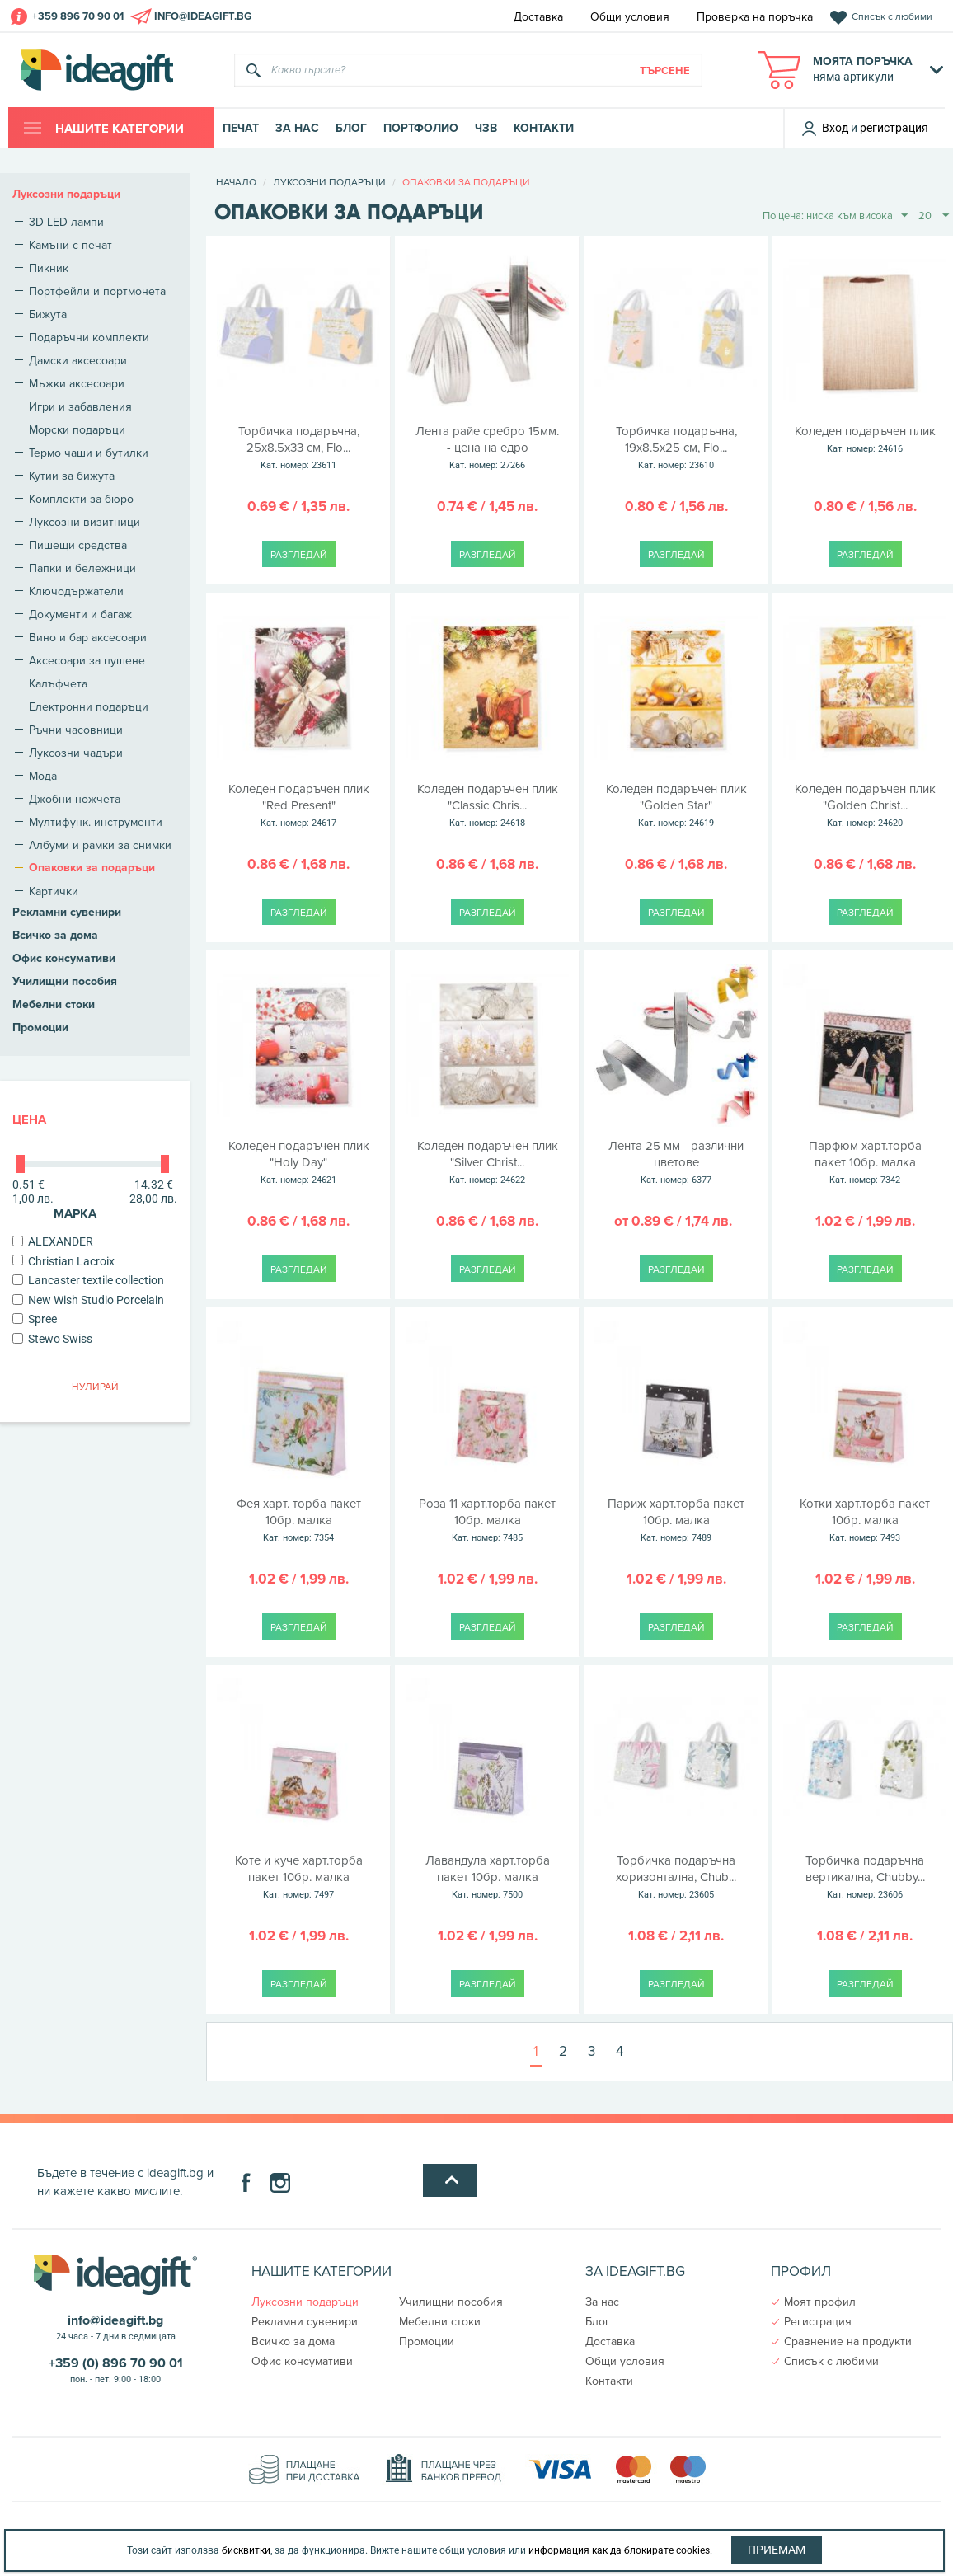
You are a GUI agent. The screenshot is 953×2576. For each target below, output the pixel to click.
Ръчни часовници (76, 729)
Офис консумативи (63, 958)
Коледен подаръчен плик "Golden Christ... (865, 806)
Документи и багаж (80, 614)
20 (933, 216)
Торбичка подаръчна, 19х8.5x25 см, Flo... (676, 448)
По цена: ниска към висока (835, 216)
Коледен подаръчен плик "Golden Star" (676, 806)
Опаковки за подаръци (92, 867)
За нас (297, 128)
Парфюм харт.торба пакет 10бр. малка (865, 1163)
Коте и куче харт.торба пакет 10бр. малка (299, 1877)
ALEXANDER (52, 1241)
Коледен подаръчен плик (865, 440)
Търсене (665, 70)
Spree (34, 1319)
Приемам (776, 2549)
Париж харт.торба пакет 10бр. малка (676, 1520)
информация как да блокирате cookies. (620, 2550)
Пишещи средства (78, 545)
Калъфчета (58, 683)
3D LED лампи (66, 221)
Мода (43, 775)
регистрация (894, 127)
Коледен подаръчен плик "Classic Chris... (487, 806)
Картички (53, 891)
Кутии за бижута (72, 475)
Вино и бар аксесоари (88, 637)
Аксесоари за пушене (87, 660)
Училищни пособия (64, 981)
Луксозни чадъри (76, 752)
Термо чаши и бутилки (88, 452)
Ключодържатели (76, 591)
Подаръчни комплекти (89, 337)
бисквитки (246, 2550)
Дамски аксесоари (78, 360)
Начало (236, 182)
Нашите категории (118, 129)
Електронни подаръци (88, 706)
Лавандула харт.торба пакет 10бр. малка (487, 1877)
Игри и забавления (80, 406)
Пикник (48, 268)
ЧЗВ (486, 128)
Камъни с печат (70, 245)
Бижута (48, 314)
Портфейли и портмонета (97, 291)
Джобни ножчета (74, 799)
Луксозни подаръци (66, 194)
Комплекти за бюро (81, 498)
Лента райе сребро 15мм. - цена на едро (487, 448)
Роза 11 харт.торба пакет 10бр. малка (487, 1520)
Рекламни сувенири (66, 912)
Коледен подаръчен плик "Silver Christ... (487, 1163)
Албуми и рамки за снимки (100, 845)
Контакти (544, 128)
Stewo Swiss (52, 1338)
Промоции (40, 1027)
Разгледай (298, 554)
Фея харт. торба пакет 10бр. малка (299, 1520)
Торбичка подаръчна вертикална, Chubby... (865, 1877)
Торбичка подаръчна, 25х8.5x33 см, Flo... (299, 448)
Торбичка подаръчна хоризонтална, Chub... (676, 1877)
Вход (824, 127)
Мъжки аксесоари (76, 383)
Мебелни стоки (53, 1004)
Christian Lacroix (63, 1261)
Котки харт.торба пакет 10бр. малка (865, 1520)
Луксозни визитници (84, 522)
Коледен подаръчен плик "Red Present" (299, 806)
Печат (241, 128)
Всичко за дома (55, 935)
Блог (351, 128)
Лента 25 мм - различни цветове (676, 1163)
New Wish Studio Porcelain (88, 1300)
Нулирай (95, 1386)
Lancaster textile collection (88, 1280)
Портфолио (420, 128)
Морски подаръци (77, 429)
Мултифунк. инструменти (95, 822)
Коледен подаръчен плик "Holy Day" (299, 1163)
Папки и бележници (82, 568)
